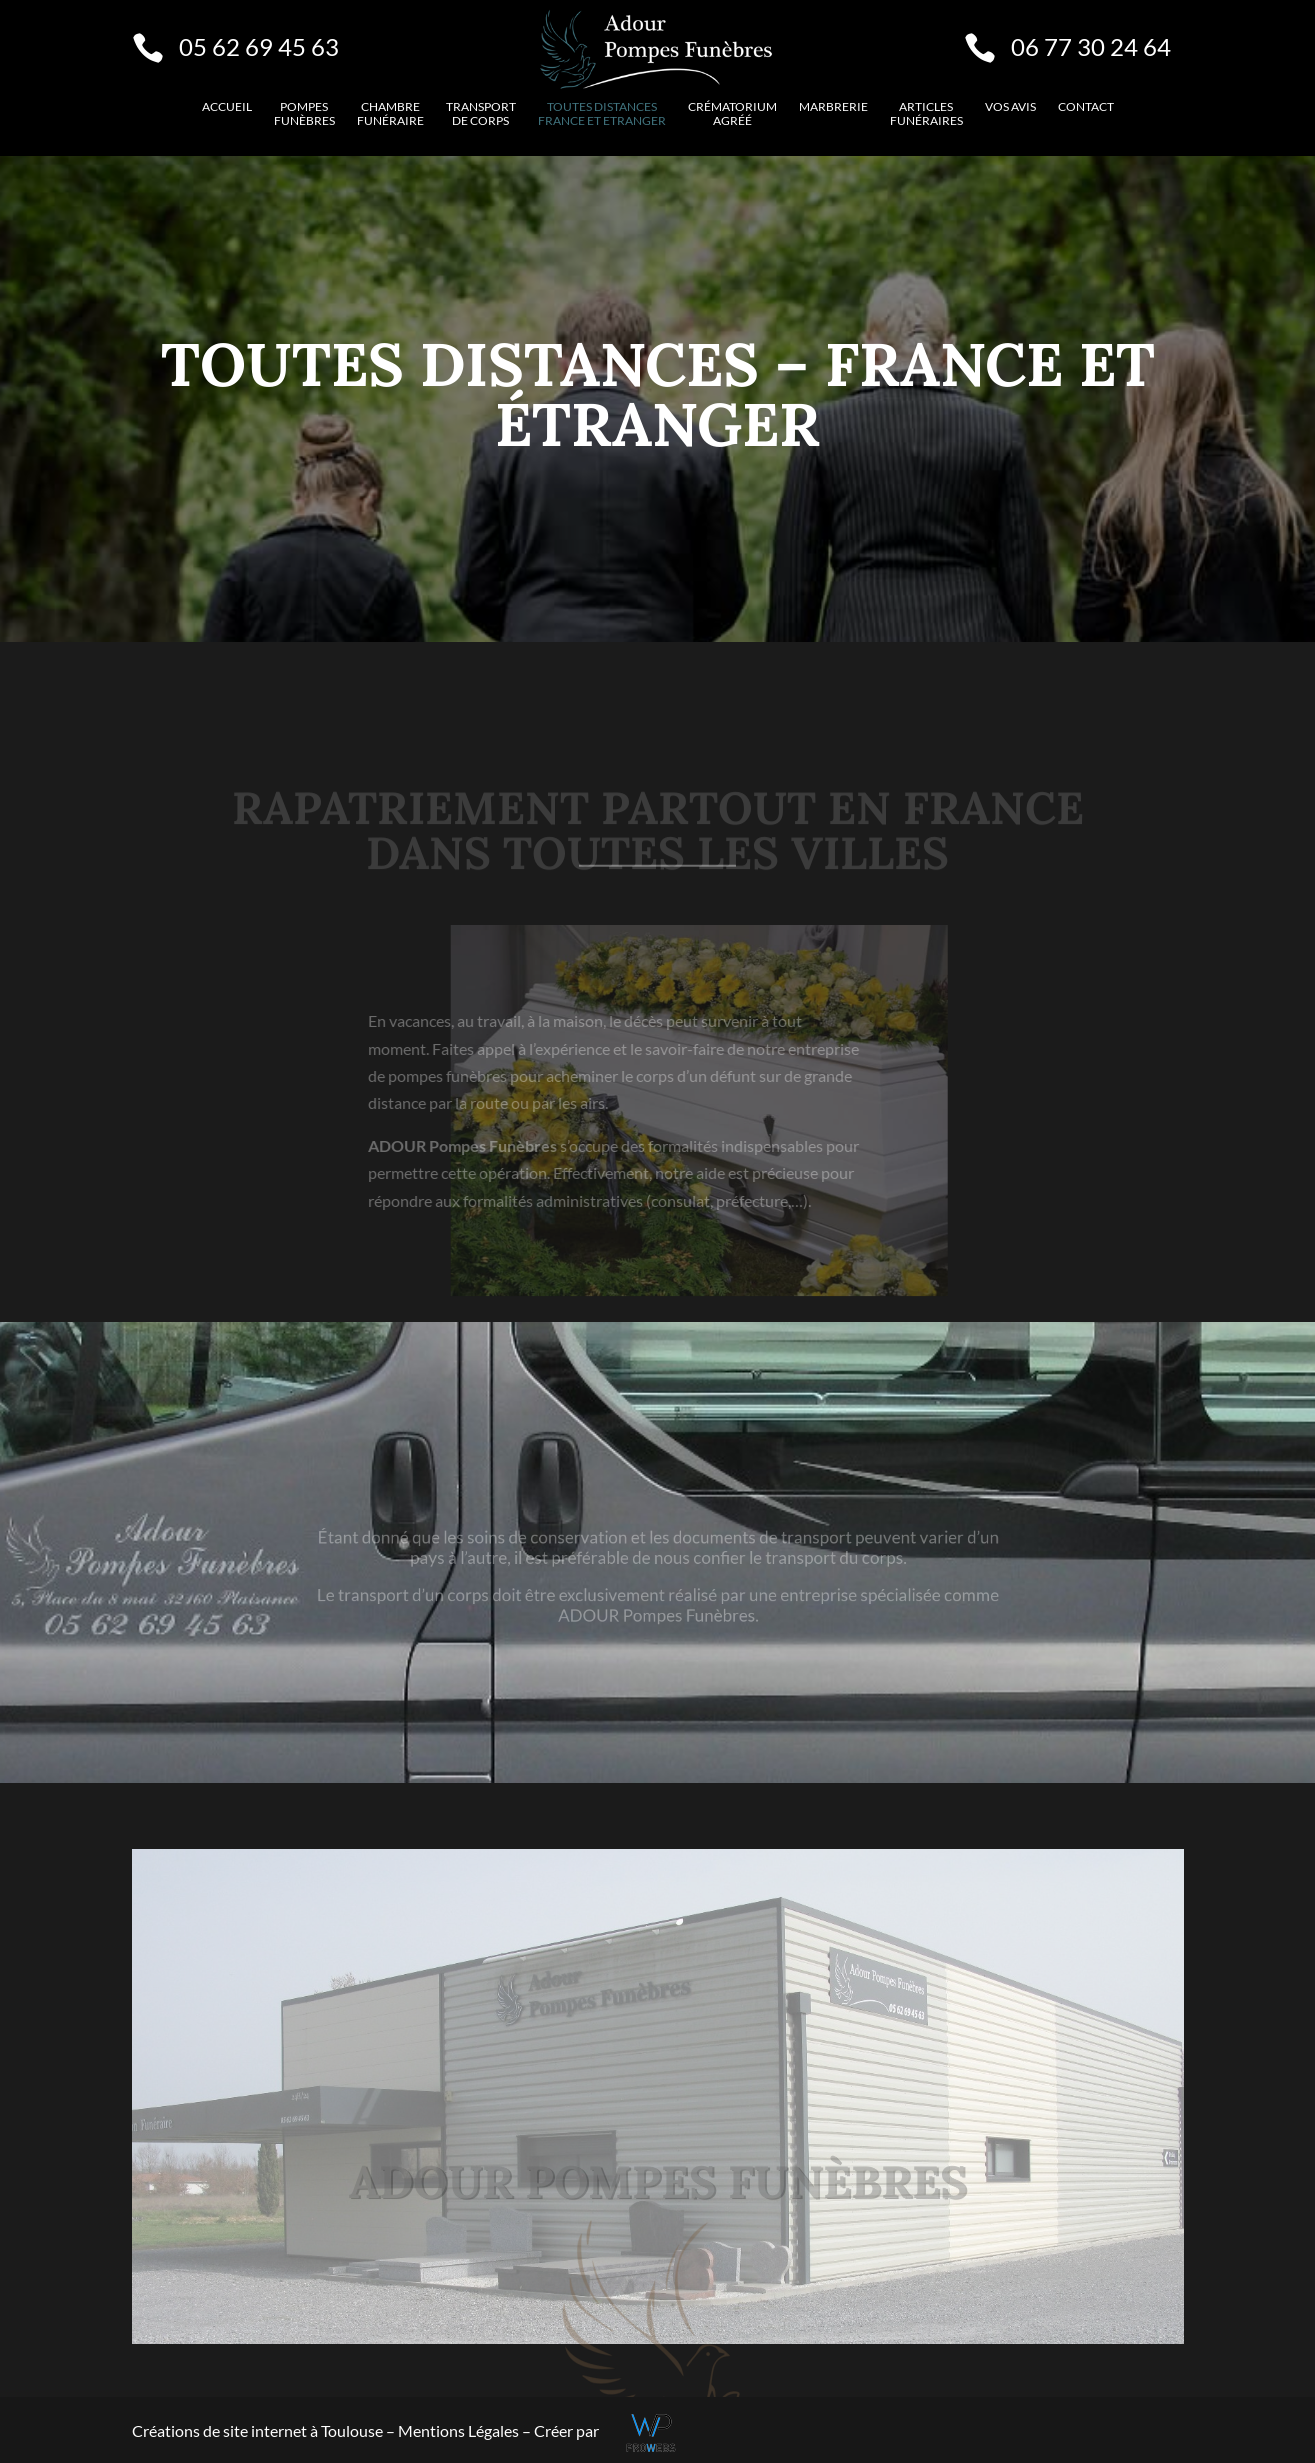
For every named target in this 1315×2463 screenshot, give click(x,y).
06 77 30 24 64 (1091, 46)
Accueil (227, 107)
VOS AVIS (1010, 107)
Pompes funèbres (304, 114)
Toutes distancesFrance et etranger (602, 114)
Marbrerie (833, 107)
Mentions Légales (460, 2430)
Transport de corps (481, 114)
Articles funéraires (926, 114)
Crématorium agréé (732, 114)
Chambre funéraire (390, 114)
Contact (1086, 107)
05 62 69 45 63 (259, 46)
